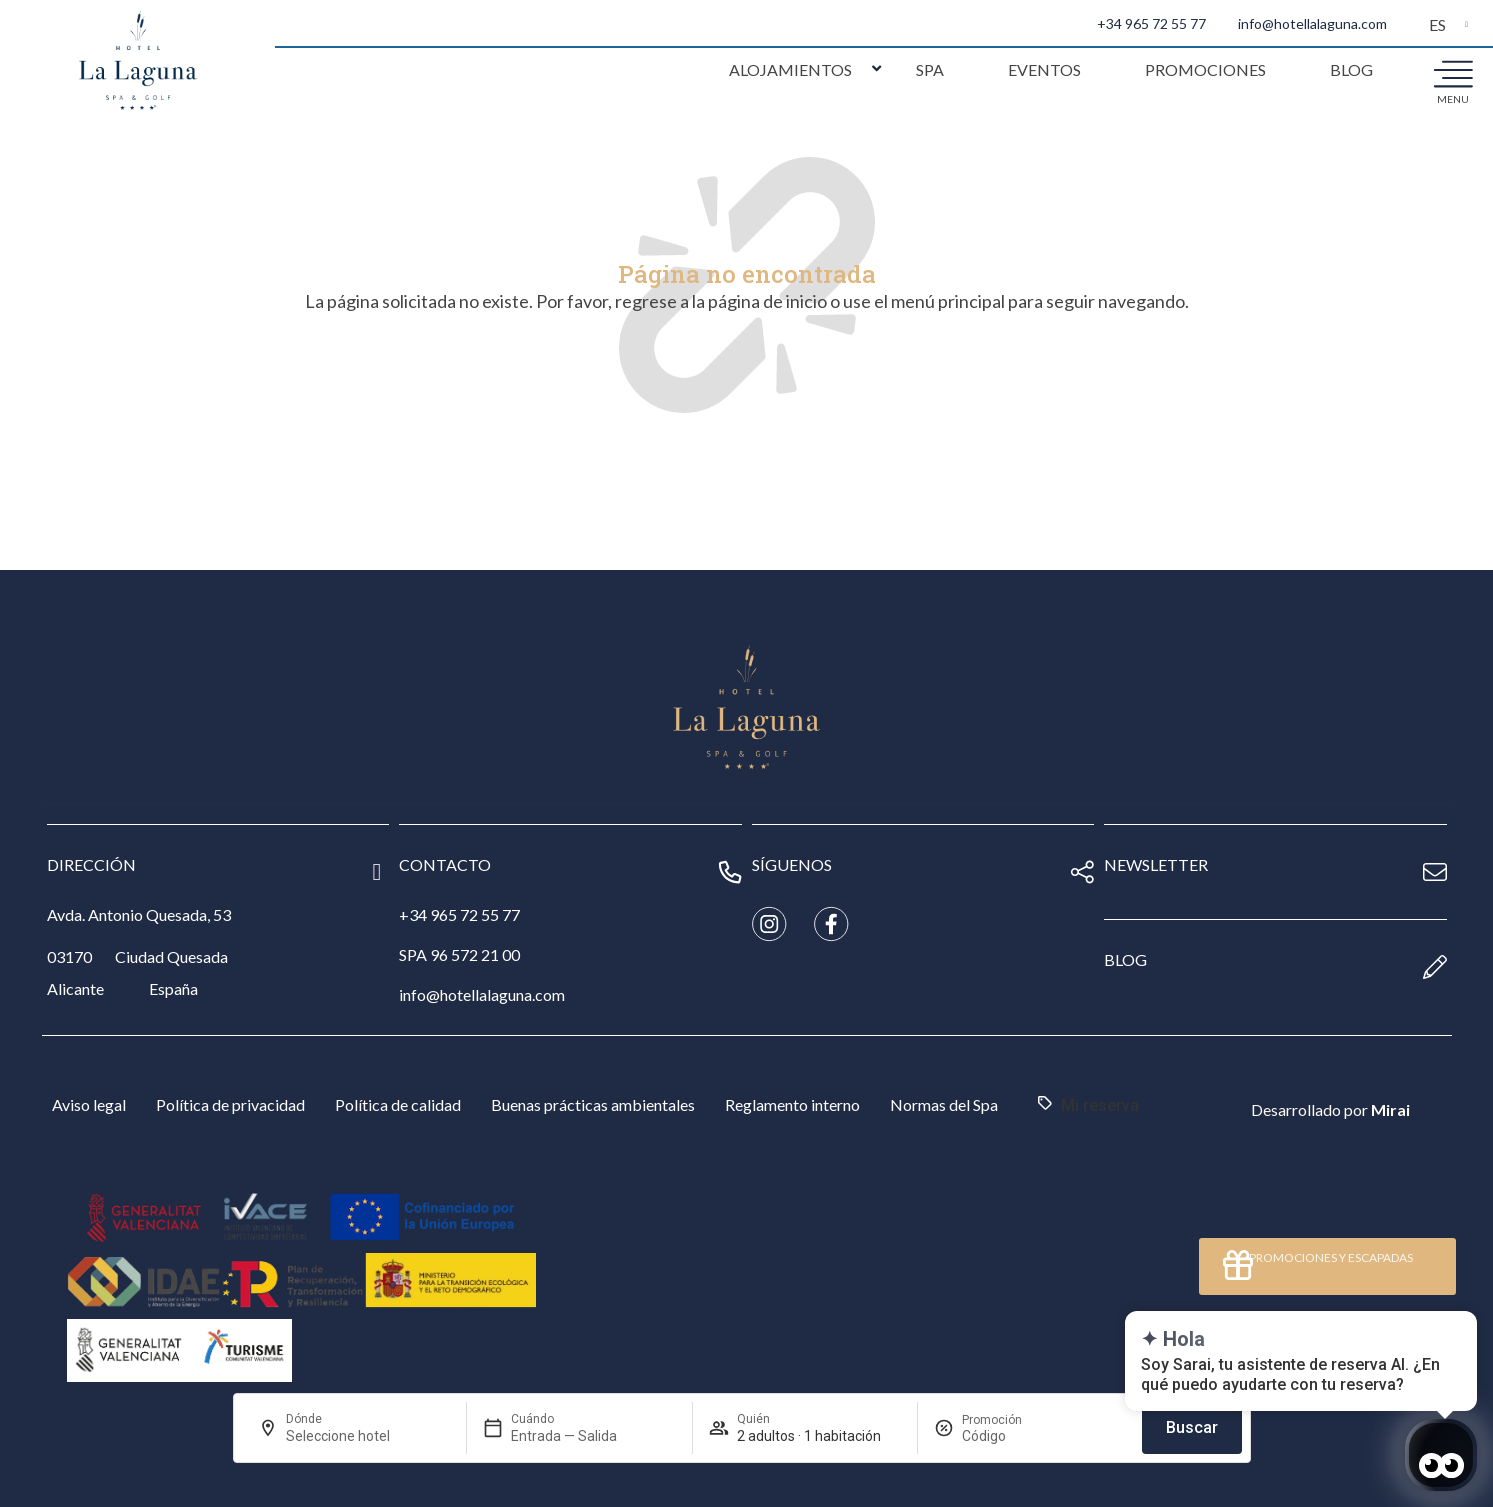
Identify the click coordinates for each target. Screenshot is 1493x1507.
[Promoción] (1010, 1436)
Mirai (1390, 1109)
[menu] (1453, 73)
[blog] (1435, 967)
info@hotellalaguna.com (1312, 23)
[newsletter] (1435, 872)
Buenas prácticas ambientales (593, 1104)
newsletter (1156, 864)
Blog (1351, 69)
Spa (930, 69)
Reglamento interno (792, 1104)
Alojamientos (790, 69)
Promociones (1205, 69)
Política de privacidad (230, 1104)
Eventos (1044, 69)
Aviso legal (89, 1104)
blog (1125, 959)
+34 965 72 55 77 (1151, 23)
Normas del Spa (944, 1104)
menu (1453, 99)
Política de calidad (398, 1104)
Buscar (1192, 1427)
